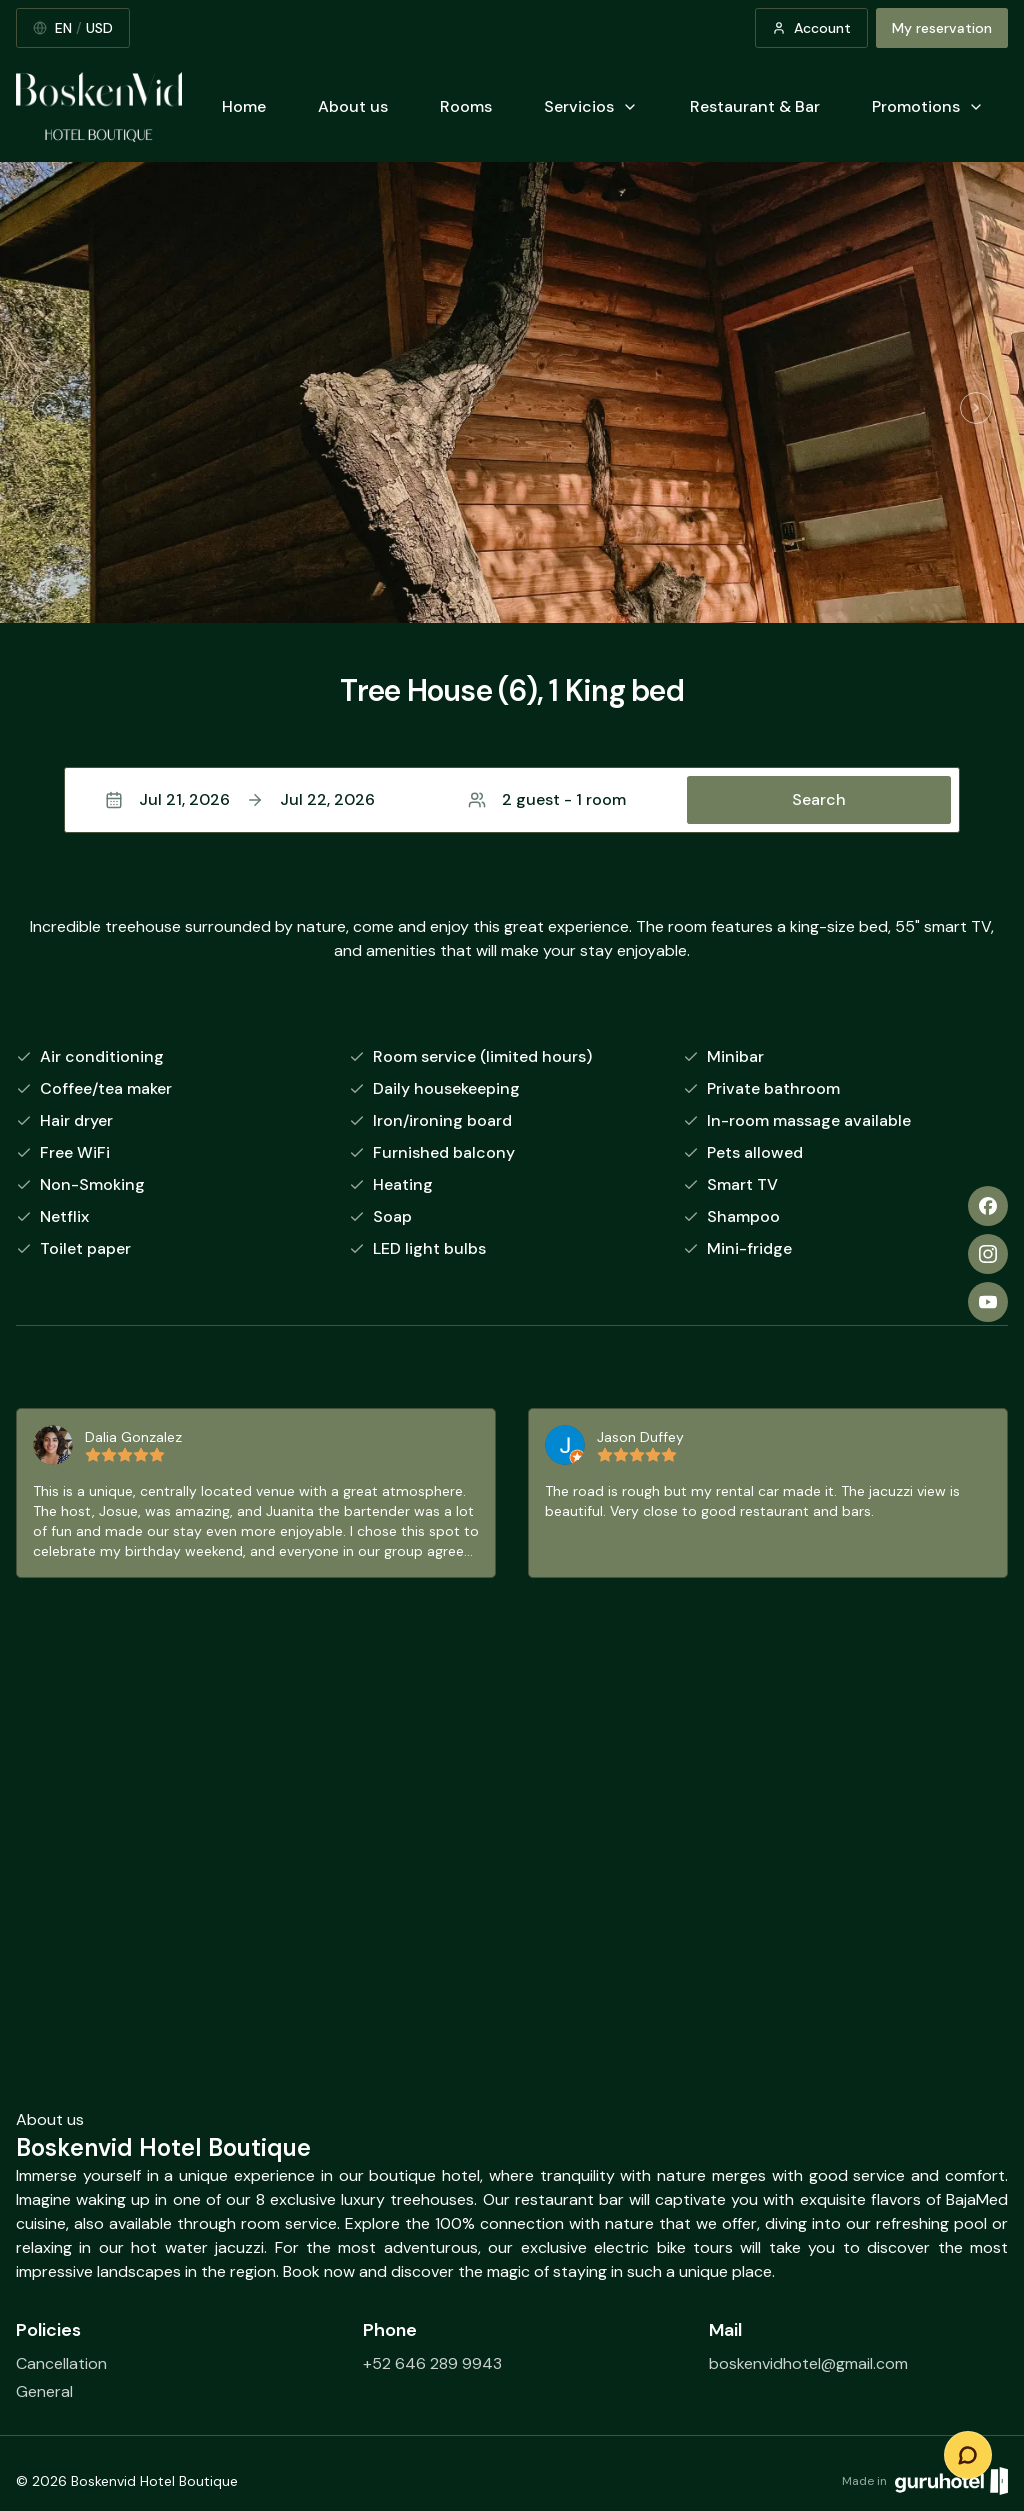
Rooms (466, 106)
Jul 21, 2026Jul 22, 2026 (240, 799)
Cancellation (61, 2363)
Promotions (928, 106)
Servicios (591, 106)
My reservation (942, 28)
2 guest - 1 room (547, 799)
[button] (512, 800)
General (44, 2391)
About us (353, 106)
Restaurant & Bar (755, 106)
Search (819, 799)
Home (244, 106)
